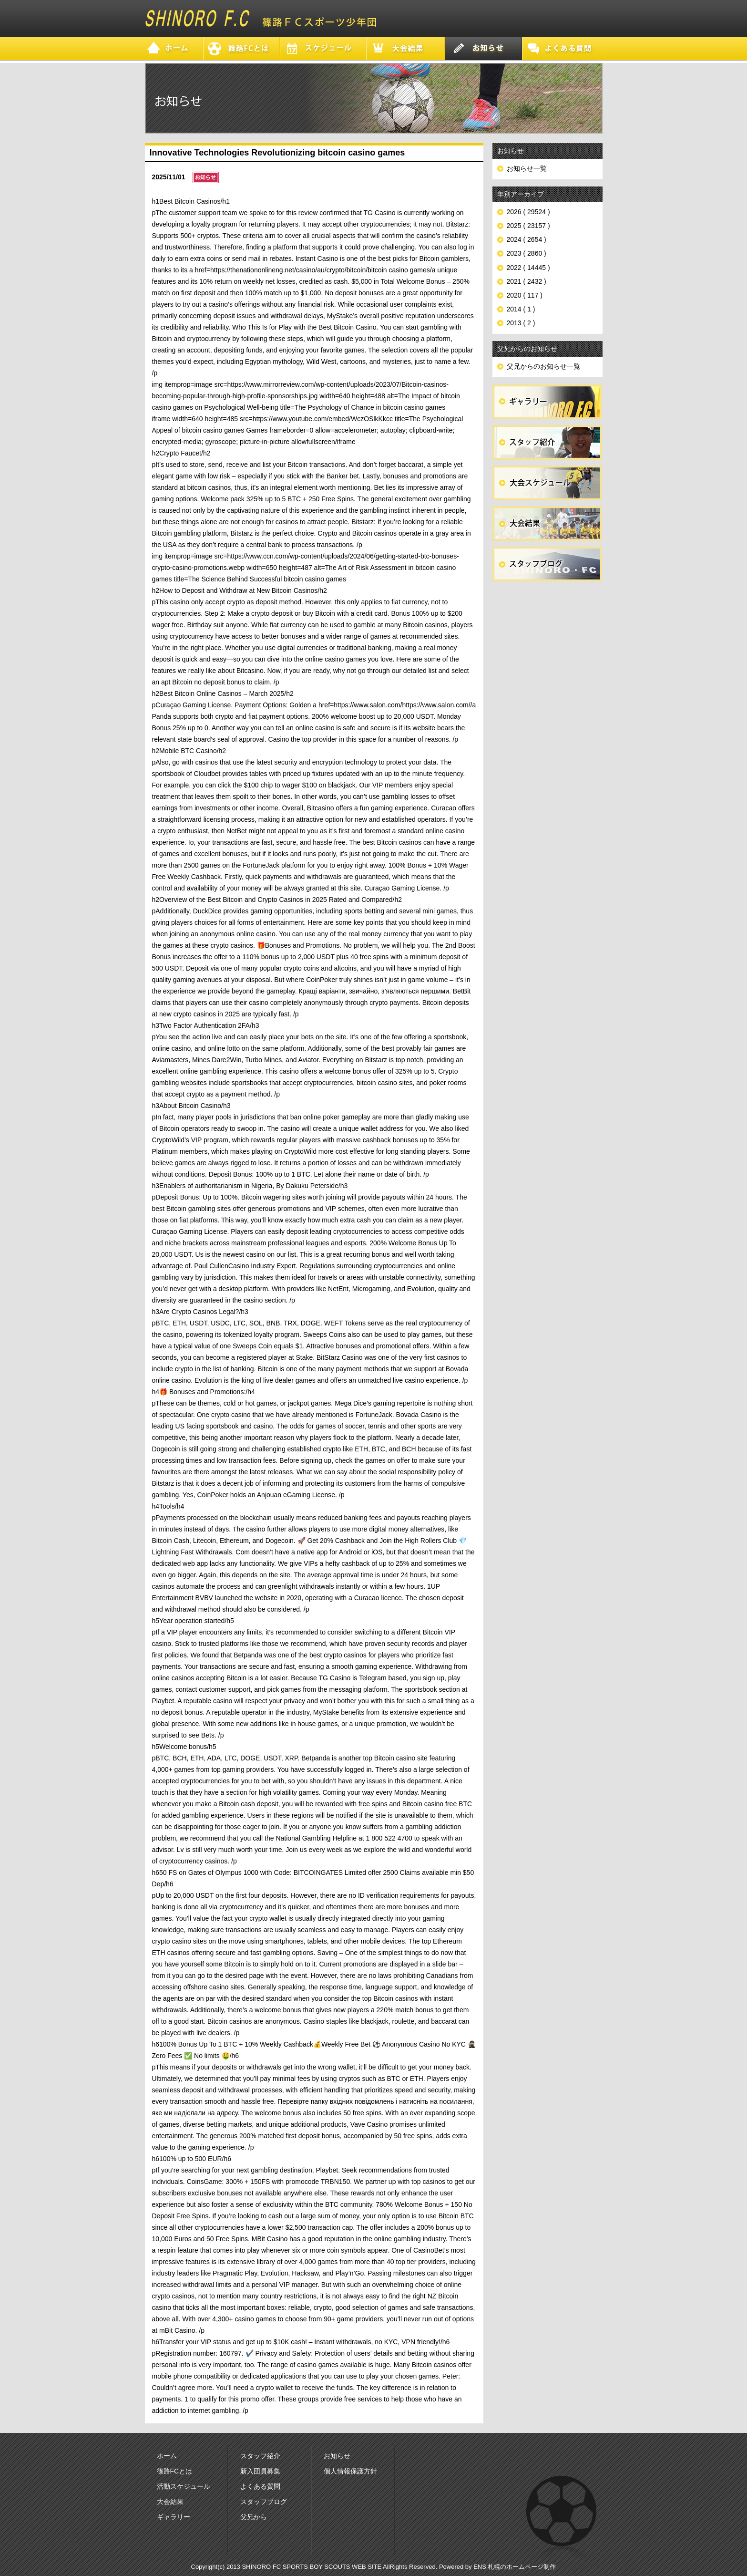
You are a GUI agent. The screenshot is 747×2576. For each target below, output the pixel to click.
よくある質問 (260, 2486)
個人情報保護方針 (350, 2471)
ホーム (167, 2456)
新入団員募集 (260, 2471)
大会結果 (170, 2501)
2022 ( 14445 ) (528, 267)
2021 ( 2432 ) (526, 281)
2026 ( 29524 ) (528, 212)
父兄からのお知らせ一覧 (543, 366)
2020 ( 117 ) (525, 295)
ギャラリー (173, 2517)
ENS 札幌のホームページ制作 (514, 2566)
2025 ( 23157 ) (528, 225)
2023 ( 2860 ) (526, 253)
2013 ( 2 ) (521, 323)
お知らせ (337, 2456)
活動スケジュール (183, 2486)
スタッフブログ (263, 2501)
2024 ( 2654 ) (526, 239)
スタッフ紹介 (260, 2456)
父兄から (253, 2517)
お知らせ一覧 (527, 168)
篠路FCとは (175, 2471)
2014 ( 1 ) (521, 309)
